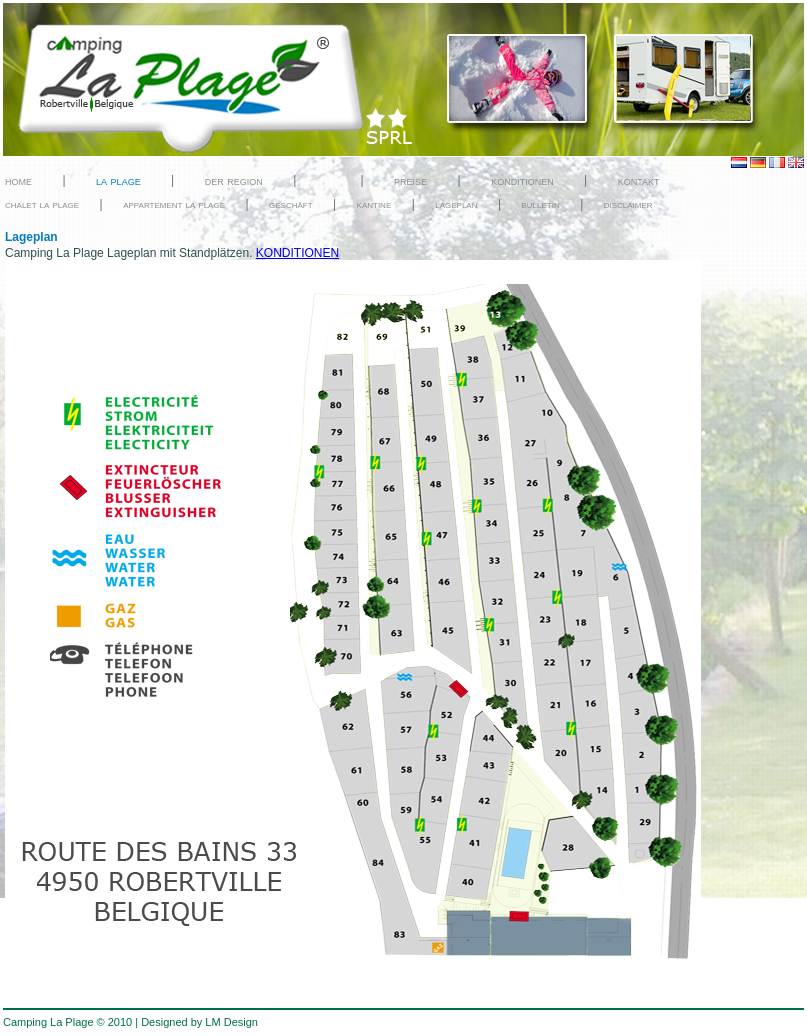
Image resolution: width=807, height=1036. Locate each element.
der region (234, 180)
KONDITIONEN (297, 253)
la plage (118, 180)
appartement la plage (174, 204)
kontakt (639, 180)
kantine (374, 204)
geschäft (291, 204)
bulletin (540, 204)
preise (410, 180)
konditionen (522, 180)
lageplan (456, 204)
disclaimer (628, 204)
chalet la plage (42, 204)
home (18, 180)
